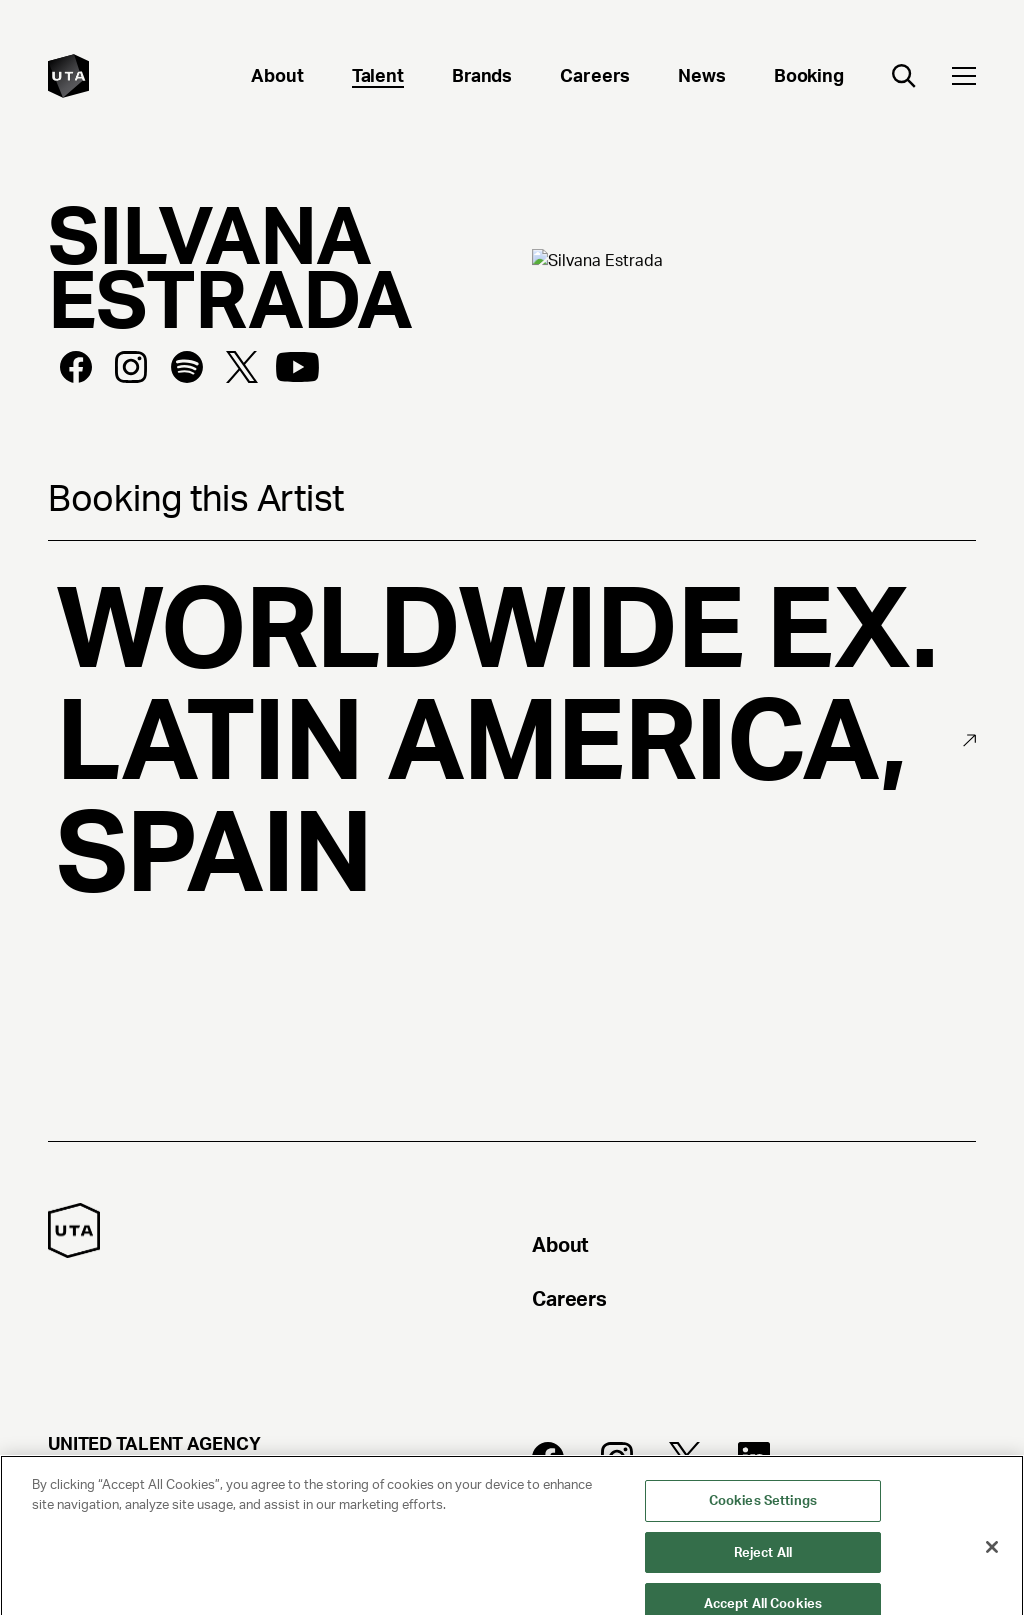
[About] (277, 78)
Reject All (763, 1588)
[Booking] (809, 78)
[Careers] (595, 78)
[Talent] (378, 78)
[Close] (992, 1583)
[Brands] (482, 78)
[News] (702, 78)
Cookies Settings (763, 1536)
